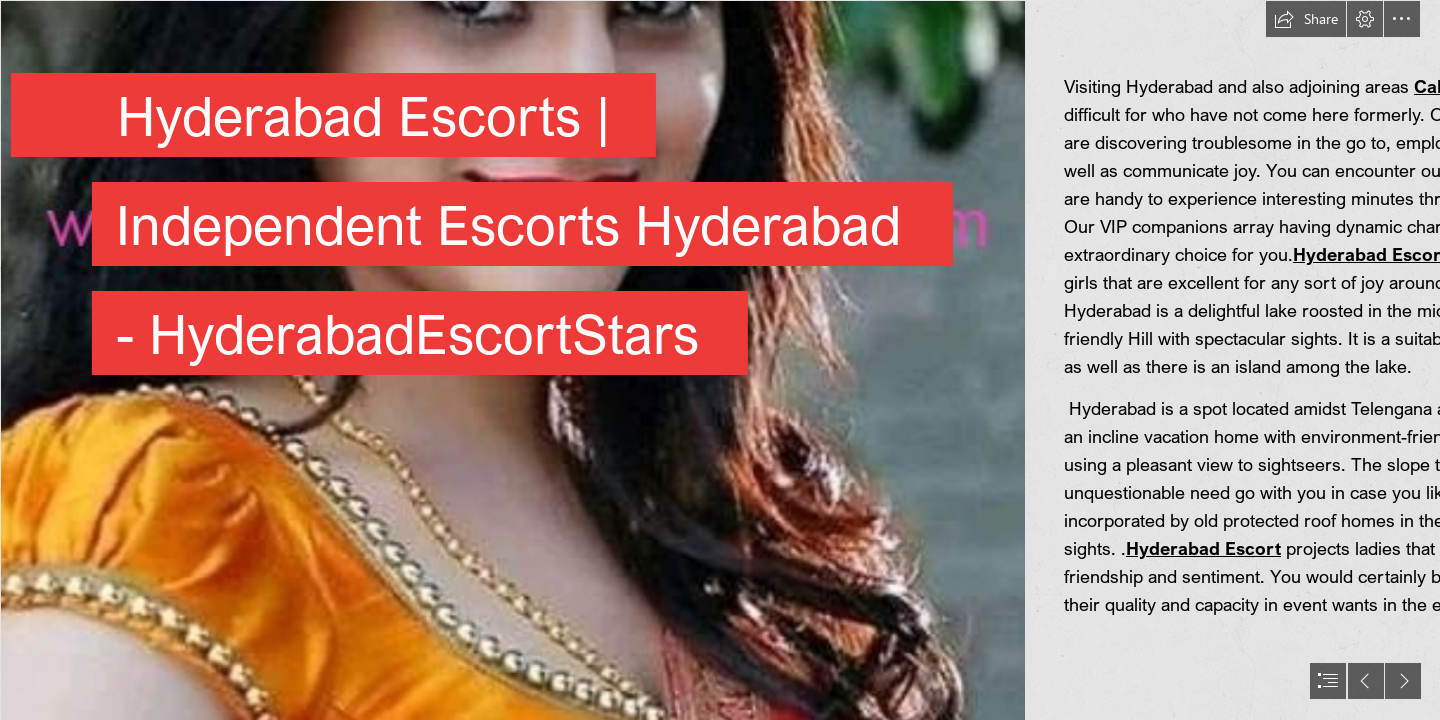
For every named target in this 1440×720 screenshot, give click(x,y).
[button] (1306, 19)
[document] (720, 360)
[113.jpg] (512, 360)
